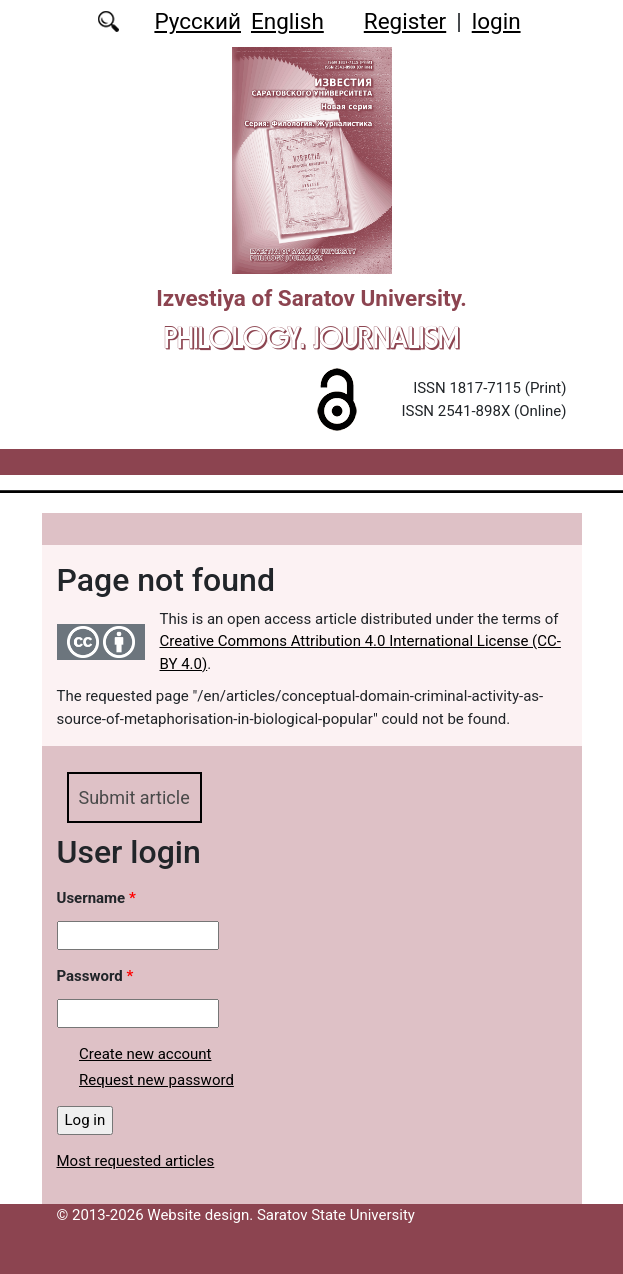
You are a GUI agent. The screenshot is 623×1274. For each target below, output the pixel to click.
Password (95, 976)
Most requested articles (136, 1161)
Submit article (134, 797)
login (496, 21)
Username (96, 898)
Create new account (145, 1054)
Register (405, 21)
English (287, 21)
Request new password (156, 1080)
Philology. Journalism (311, 337)
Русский (197, 21)
